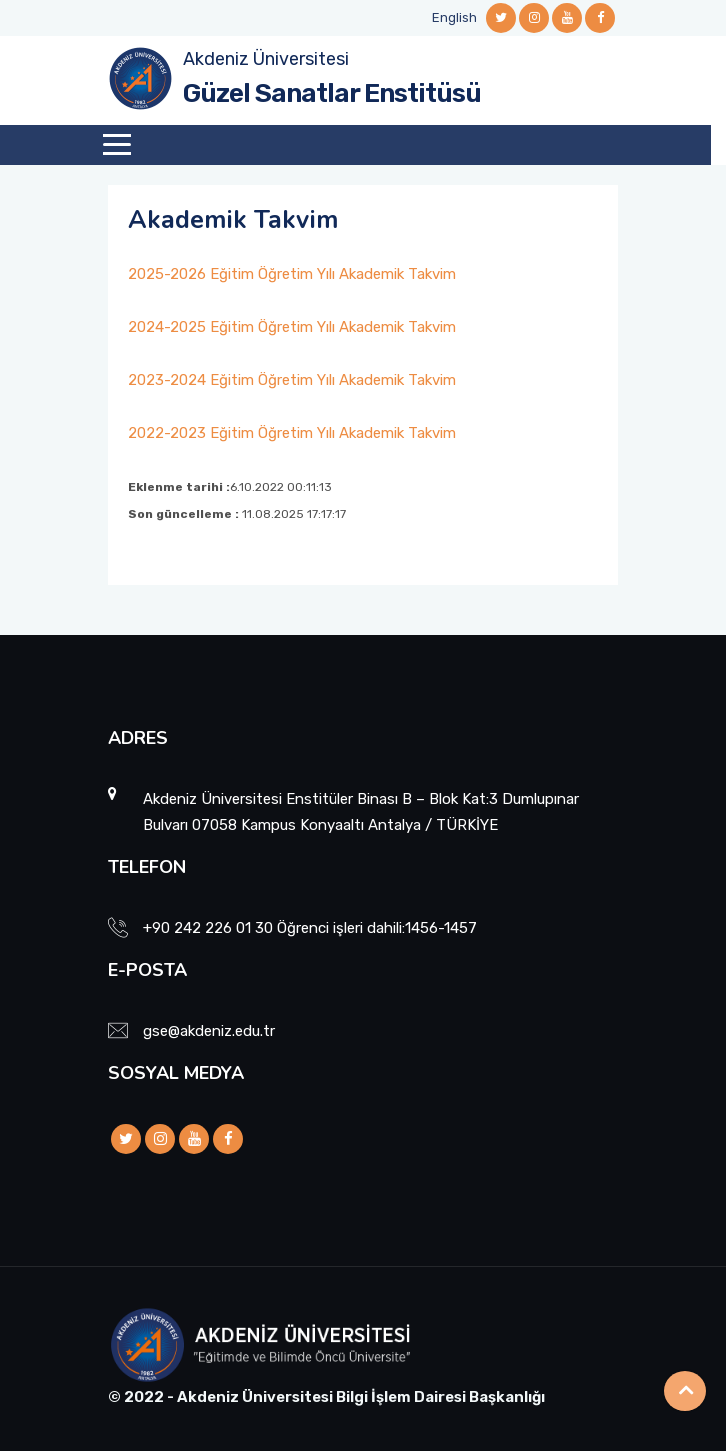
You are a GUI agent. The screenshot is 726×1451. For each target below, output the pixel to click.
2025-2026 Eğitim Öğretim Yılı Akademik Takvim (292, 274)
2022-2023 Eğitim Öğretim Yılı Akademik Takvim (292, 433)
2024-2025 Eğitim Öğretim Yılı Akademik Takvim (292, 327)
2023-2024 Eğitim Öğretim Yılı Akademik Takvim (292, 380)
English (454, 17)
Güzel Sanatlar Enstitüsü (332, 93)
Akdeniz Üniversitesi (266, 59)
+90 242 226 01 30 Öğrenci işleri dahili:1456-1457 (310, 928)
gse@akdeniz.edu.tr (209, 1031)
